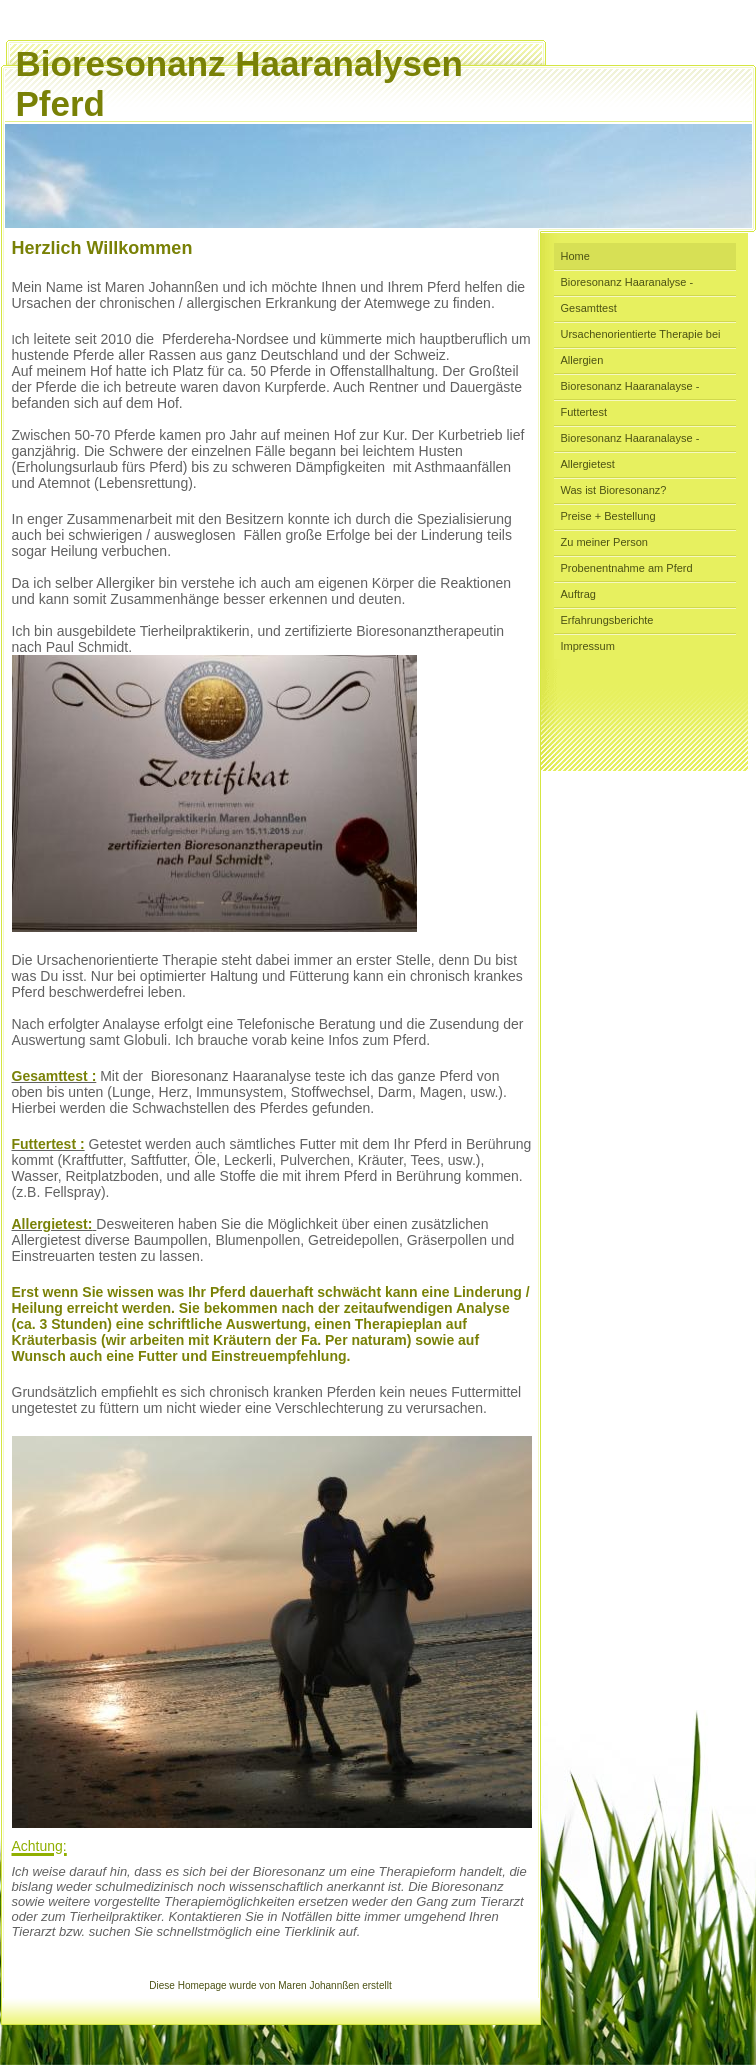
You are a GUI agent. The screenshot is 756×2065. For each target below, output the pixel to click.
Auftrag (578, 594)
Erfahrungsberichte (607, 620)
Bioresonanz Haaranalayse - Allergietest (630, 451)
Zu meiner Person (604, 542)
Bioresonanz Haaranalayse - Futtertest (630, 399)
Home (575, 256)
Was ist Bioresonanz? (614, 490)
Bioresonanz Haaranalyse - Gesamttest (627, 295)
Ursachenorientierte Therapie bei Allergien (641, 347)
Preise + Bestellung (608, 516)
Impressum (588, 646)
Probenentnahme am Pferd (627, 568)
